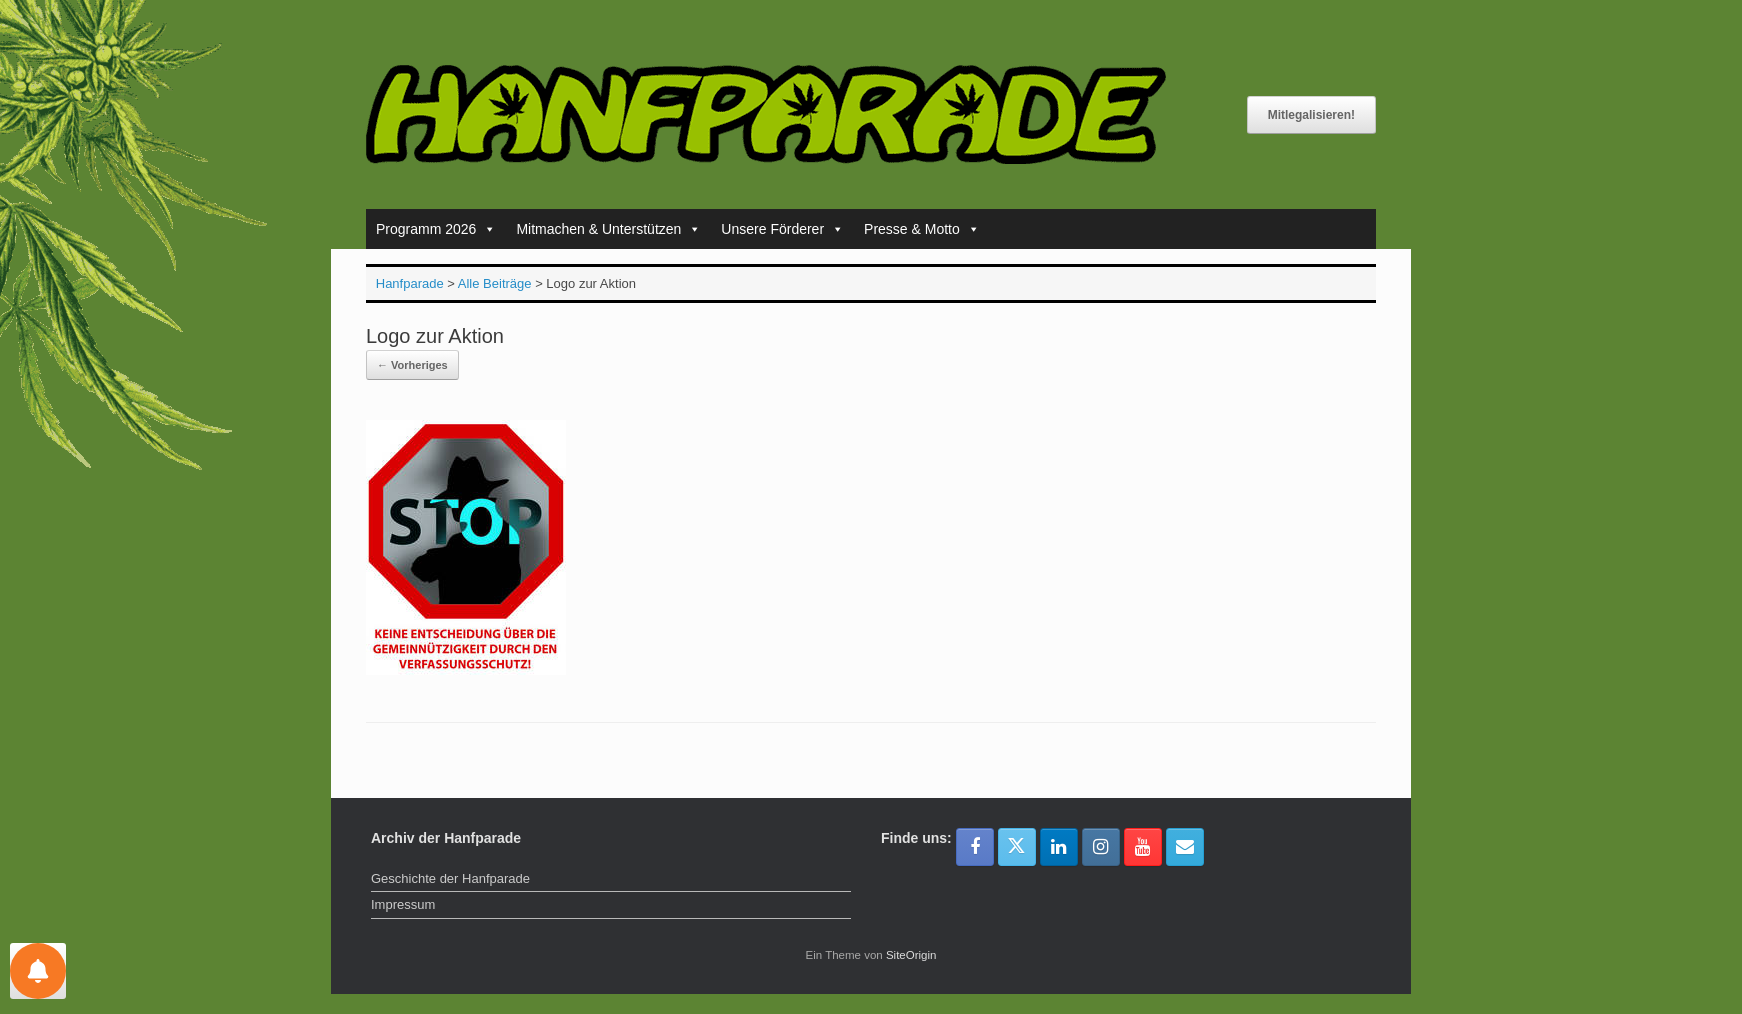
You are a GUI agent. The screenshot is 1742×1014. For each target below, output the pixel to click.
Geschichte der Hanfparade (450, 878)
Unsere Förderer (782, 229)
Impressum (403, 904)
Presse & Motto (922, 229)
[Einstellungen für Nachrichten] (38, 971)
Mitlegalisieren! (1311, 115)
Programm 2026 (436, 229)
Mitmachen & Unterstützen (608, 229)
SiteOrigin (911, 955)
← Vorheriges (412, 365)
